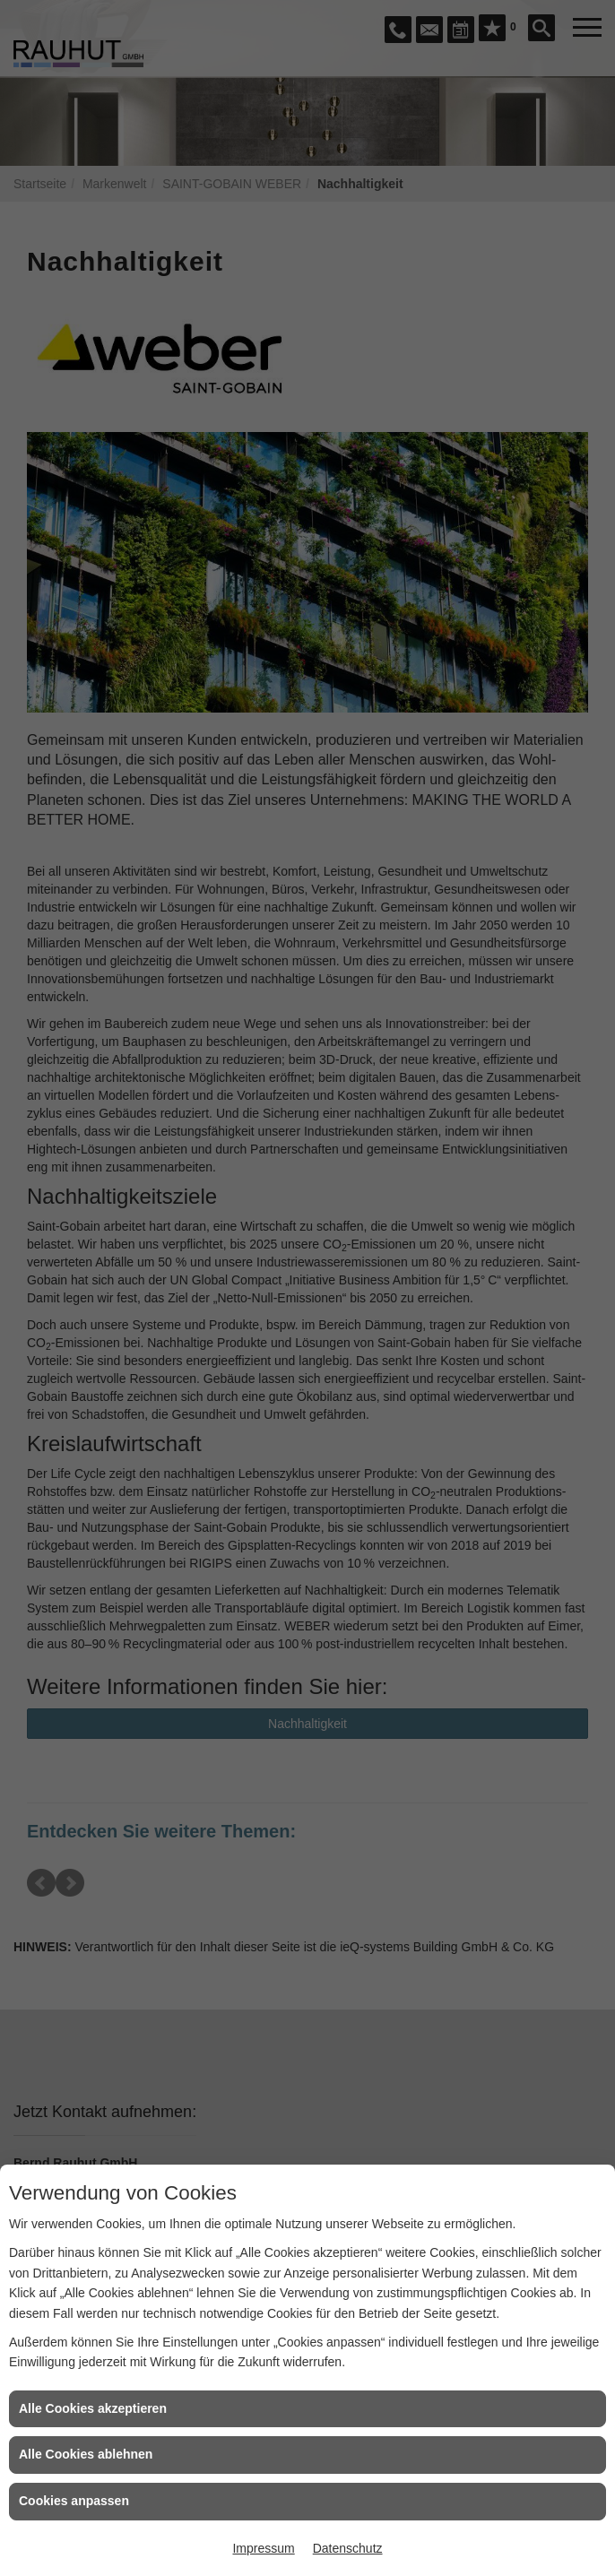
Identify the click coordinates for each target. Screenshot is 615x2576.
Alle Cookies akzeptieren (93, 2408)
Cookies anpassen (74, 2501)
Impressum (263, 2548)
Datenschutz (348, 2548)
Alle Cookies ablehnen (85, 2454)
